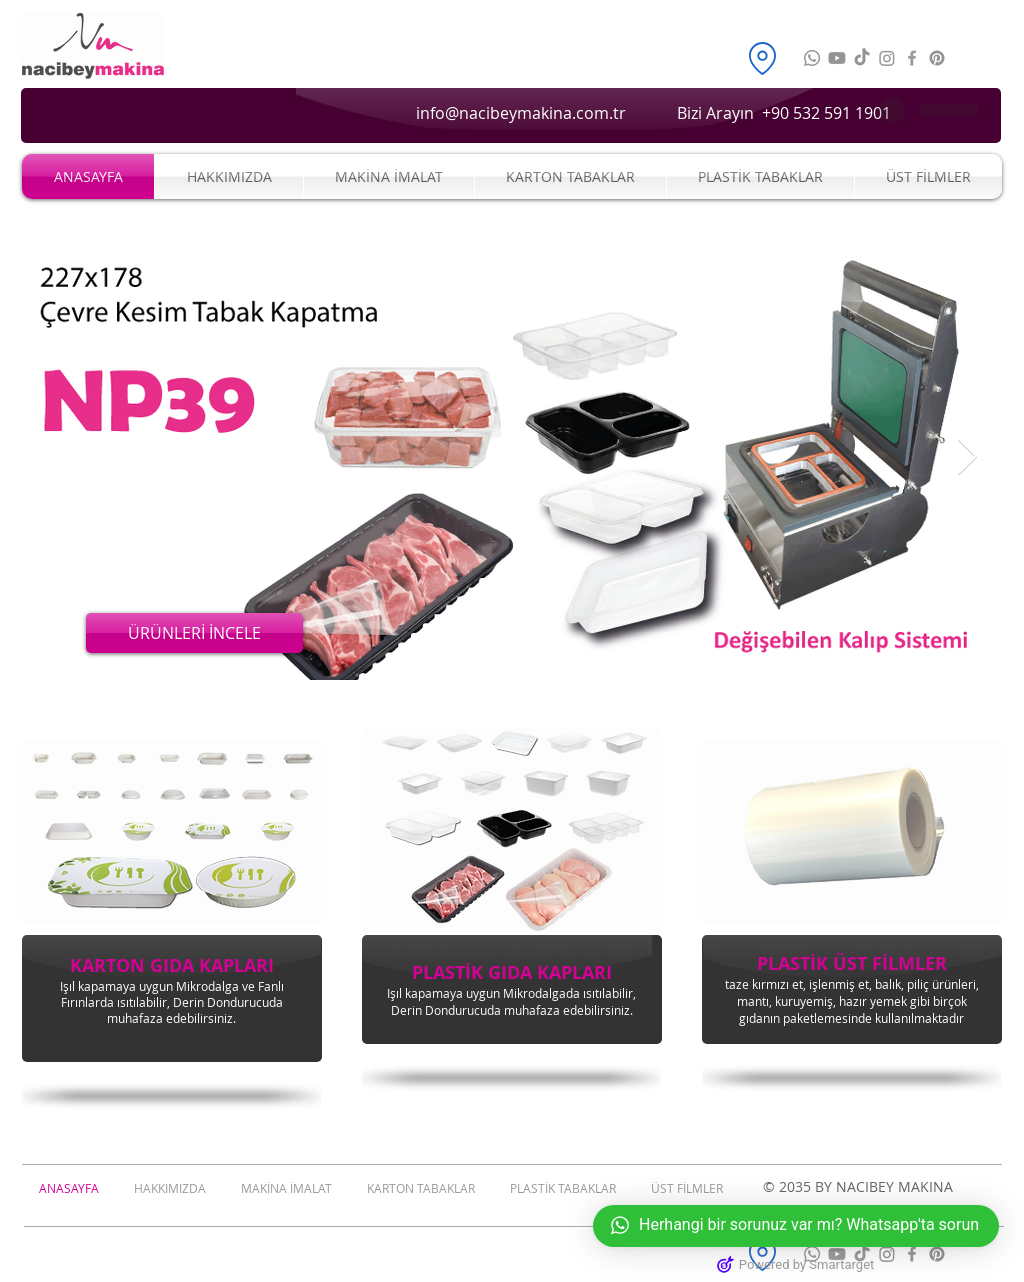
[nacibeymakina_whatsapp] (812, 58)
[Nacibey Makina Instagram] (887, 58)
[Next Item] (967, 457)
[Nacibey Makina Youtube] (837, 58)
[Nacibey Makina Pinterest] (937, 58)
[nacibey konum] (762, 58)
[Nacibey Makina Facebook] (912, 58)
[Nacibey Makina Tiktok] (862, 58)
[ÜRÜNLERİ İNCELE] (194, 633)
